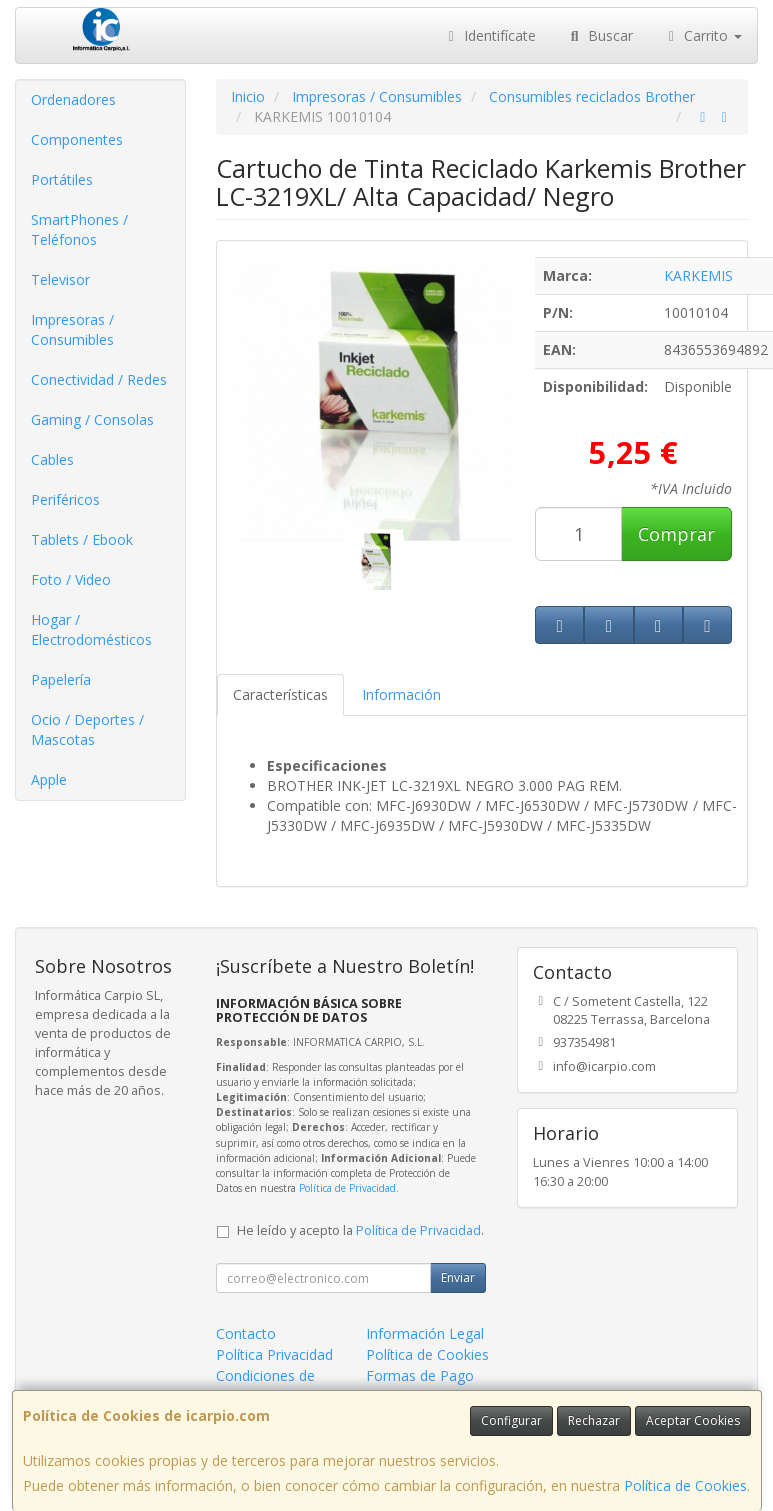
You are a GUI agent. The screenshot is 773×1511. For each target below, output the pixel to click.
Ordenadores (73, 99)
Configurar (511, 1420)
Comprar (676, 534)
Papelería (61, 679)
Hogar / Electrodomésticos (91, 629)
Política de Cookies (685, 1485)
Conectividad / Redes (99, 379)
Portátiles (62, 179)
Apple (49, 779)
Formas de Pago (420, 1375)
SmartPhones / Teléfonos (79, 229)
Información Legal (425, 1333)
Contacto (246, 1333)
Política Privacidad (274, 1354)
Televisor (60, 279)
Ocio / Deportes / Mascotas (87, 729)
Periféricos (65, 499)
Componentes (77, 139)
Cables (52, 459)
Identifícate (490, 35)
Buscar (599, 35)
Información (401, 694)
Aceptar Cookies (693, 1420)
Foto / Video (71, 579)
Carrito (703, 35)
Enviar (458, 1277)
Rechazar (594, 1420)
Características (280, 694)
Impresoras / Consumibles (72, 329)
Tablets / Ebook (82, 539)
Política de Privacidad (347, 1188)
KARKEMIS (698, 275)
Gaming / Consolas (92, 419)
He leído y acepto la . (360, 1230)
